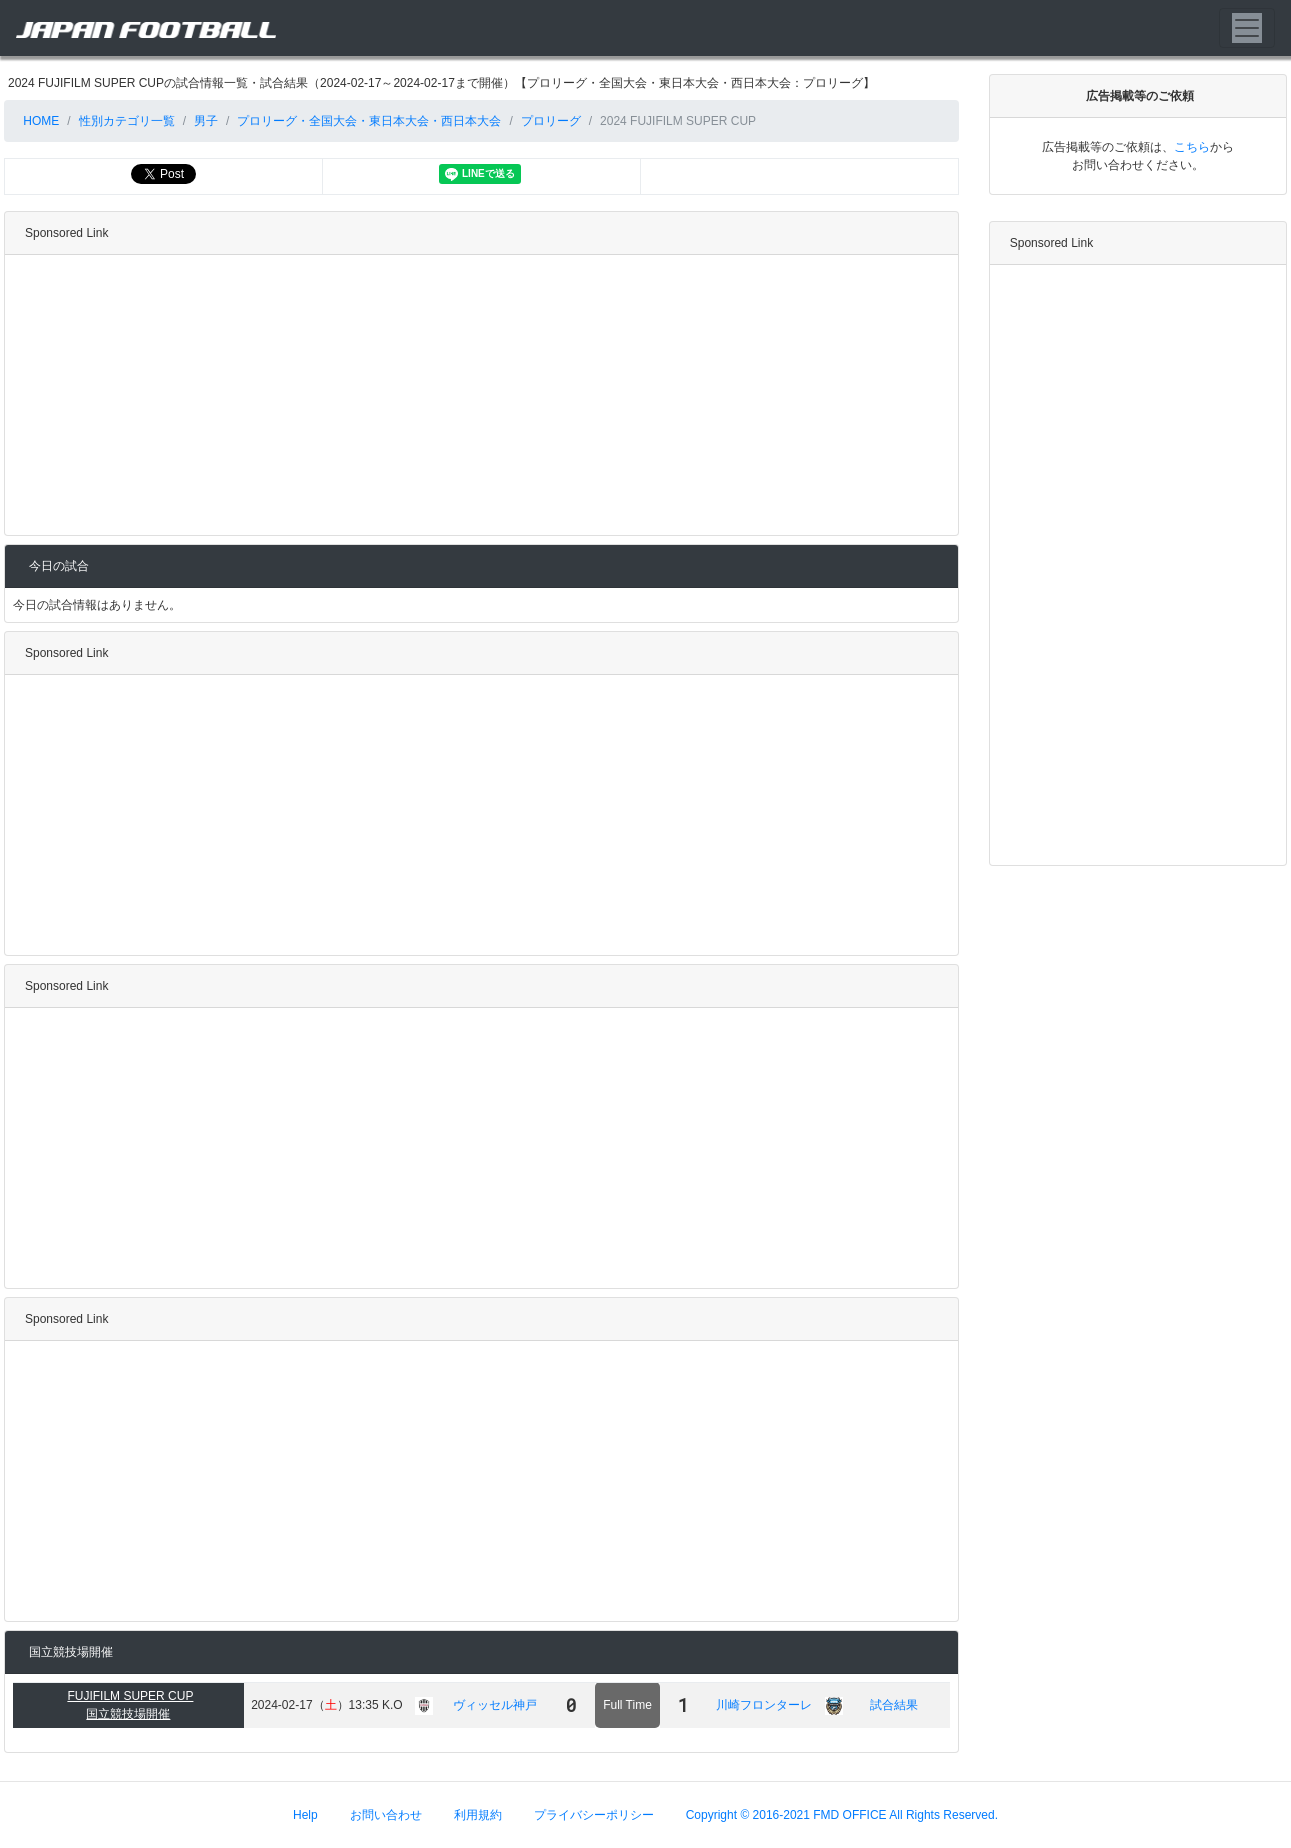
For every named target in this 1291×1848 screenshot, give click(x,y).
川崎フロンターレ (764, 1705)
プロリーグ (551, 121)
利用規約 (478, 1815)
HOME (39, 121)
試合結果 (894, 1705)
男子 (206, 121)
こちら (1192, 147)
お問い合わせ (386, 1815)
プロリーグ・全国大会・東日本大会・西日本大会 (369, 121)
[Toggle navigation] (1247, 28)
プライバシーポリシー (594, 1815)
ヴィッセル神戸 (495, 1705)
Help (305, 1815)
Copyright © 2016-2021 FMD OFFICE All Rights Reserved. (842, 1815)
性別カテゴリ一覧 (127, 121)
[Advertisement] (477, 395)
